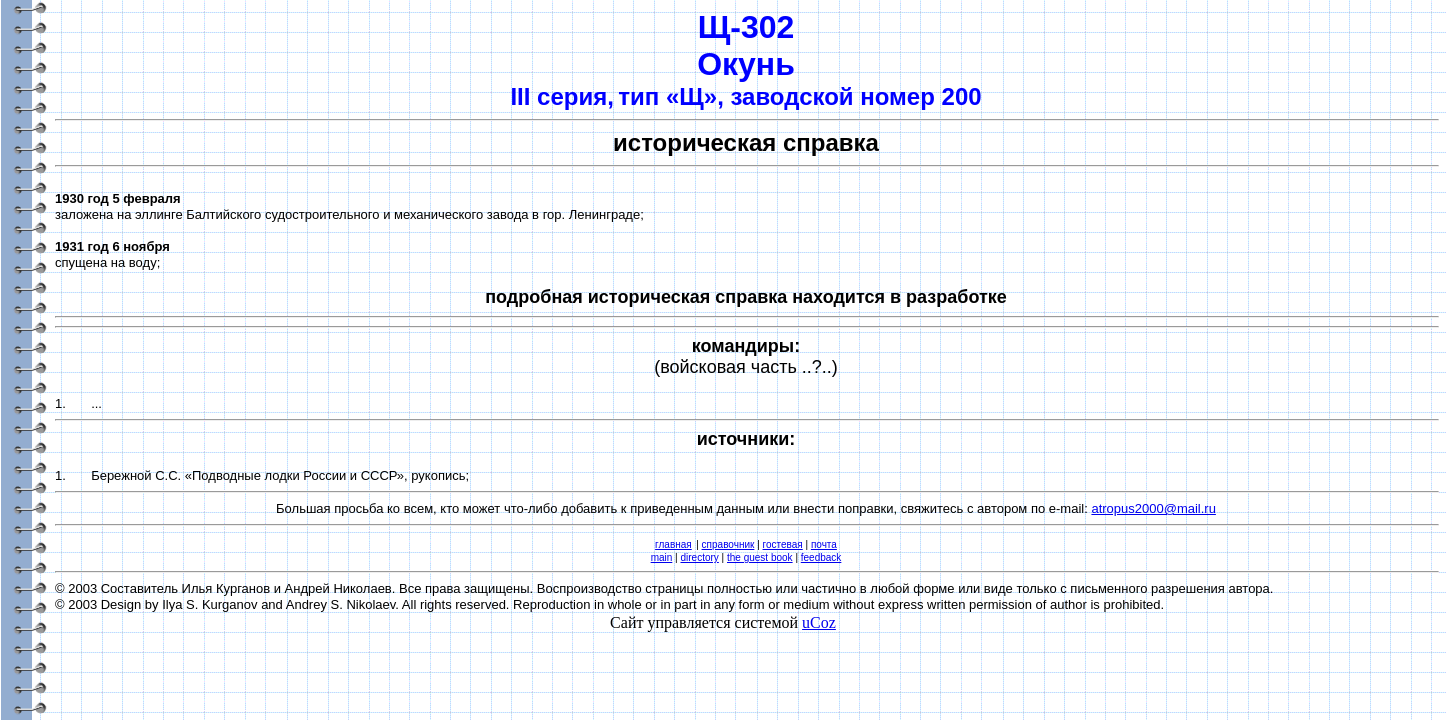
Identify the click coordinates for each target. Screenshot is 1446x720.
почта (824, 544)
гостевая (783, 544)
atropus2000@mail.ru (1153, 508)
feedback (821, 557)
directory (699, 557)
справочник (728, 544)
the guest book (760, 557)
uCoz (819, 622)
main (662, 557)
